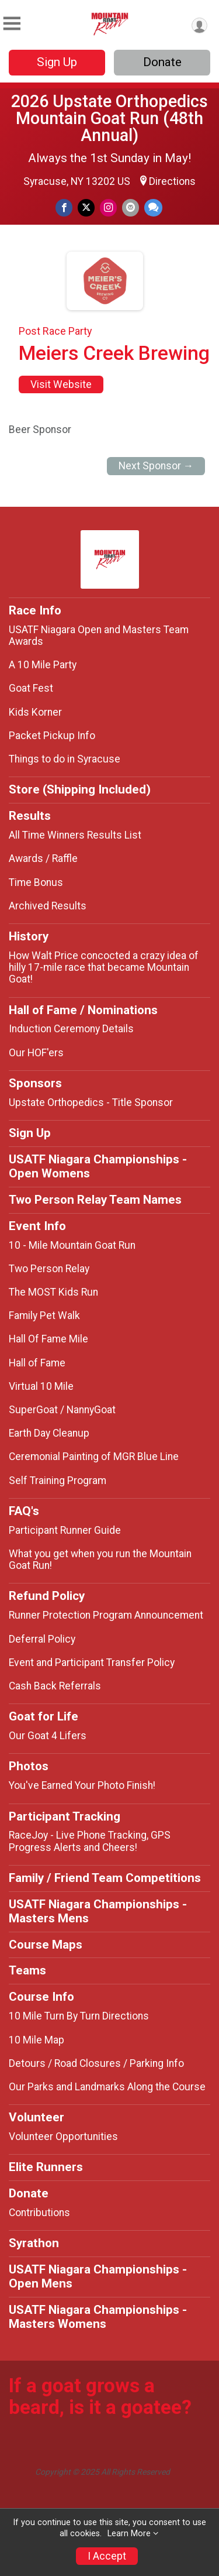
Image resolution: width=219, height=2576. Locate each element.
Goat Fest (31, 688)
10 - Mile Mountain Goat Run (72, 1245)
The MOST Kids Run (53, 1292)
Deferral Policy (42, 1639)
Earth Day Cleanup (49, 1433)
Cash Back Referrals (55, 1686)
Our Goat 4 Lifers (47, 1736)
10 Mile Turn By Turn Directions (79, 2016)
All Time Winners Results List (75, 835)
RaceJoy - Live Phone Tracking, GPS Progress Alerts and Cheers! (90, 1841)
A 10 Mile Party (43, 665)
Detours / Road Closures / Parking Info (96, 2063)
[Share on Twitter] (86, 207)
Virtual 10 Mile (41, 1386)
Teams (27, 1970)
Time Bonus (36, 882)
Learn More (129, 2534)
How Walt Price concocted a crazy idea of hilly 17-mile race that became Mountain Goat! (104, 967)
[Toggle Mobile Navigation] (11, 24)
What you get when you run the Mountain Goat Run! (100, 1559)
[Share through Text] (153, 207)
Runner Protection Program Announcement (106, 1615)
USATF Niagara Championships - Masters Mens (98, 1911)
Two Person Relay (49, 1269)
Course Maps (45, 1945)
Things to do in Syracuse (64, 759)
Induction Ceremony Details (71, 1029)
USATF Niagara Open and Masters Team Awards (99, 635)
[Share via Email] (130, 207)
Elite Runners (46, 2167)
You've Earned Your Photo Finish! (82, 1785)
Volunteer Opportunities (63, 2136)
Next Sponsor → (156, 466)
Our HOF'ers (36, 1053)
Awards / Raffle (43, 858)
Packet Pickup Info (52, 735)
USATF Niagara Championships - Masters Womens (98, 2317)
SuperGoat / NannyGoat (62, 1410)
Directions (172, 181)
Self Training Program (57, 1480)
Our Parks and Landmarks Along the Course (107, 2087)
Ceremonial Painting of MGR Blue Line (94, 1456)
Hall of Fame (37, 1363)
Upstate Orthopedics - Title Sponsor (91, 1102)
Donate (162, 62)
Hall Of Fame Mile (48, 1339)
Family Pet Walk (44, 1315)
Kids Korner (35, 712)
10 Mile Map (36, 2040)
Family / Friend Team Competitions (105, 1878)
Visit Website (61, 384)
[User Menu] (199, 25)
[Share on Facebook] (63, 207)
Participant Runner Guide (65, 1530)
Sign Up (57, 62)
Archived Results (47, 906)
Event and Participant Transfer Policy (92, 1662)
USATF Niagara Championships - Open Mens (98, 2276)
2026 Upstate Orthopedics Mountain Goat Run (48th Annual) (109, 118)
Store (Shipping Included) (80, 789)
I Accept (107, 2556)
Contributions (39, 2212)
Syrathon (34, 2243)
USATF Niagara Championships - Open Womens (98, 1166)
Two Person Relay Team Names (95, 1200)
